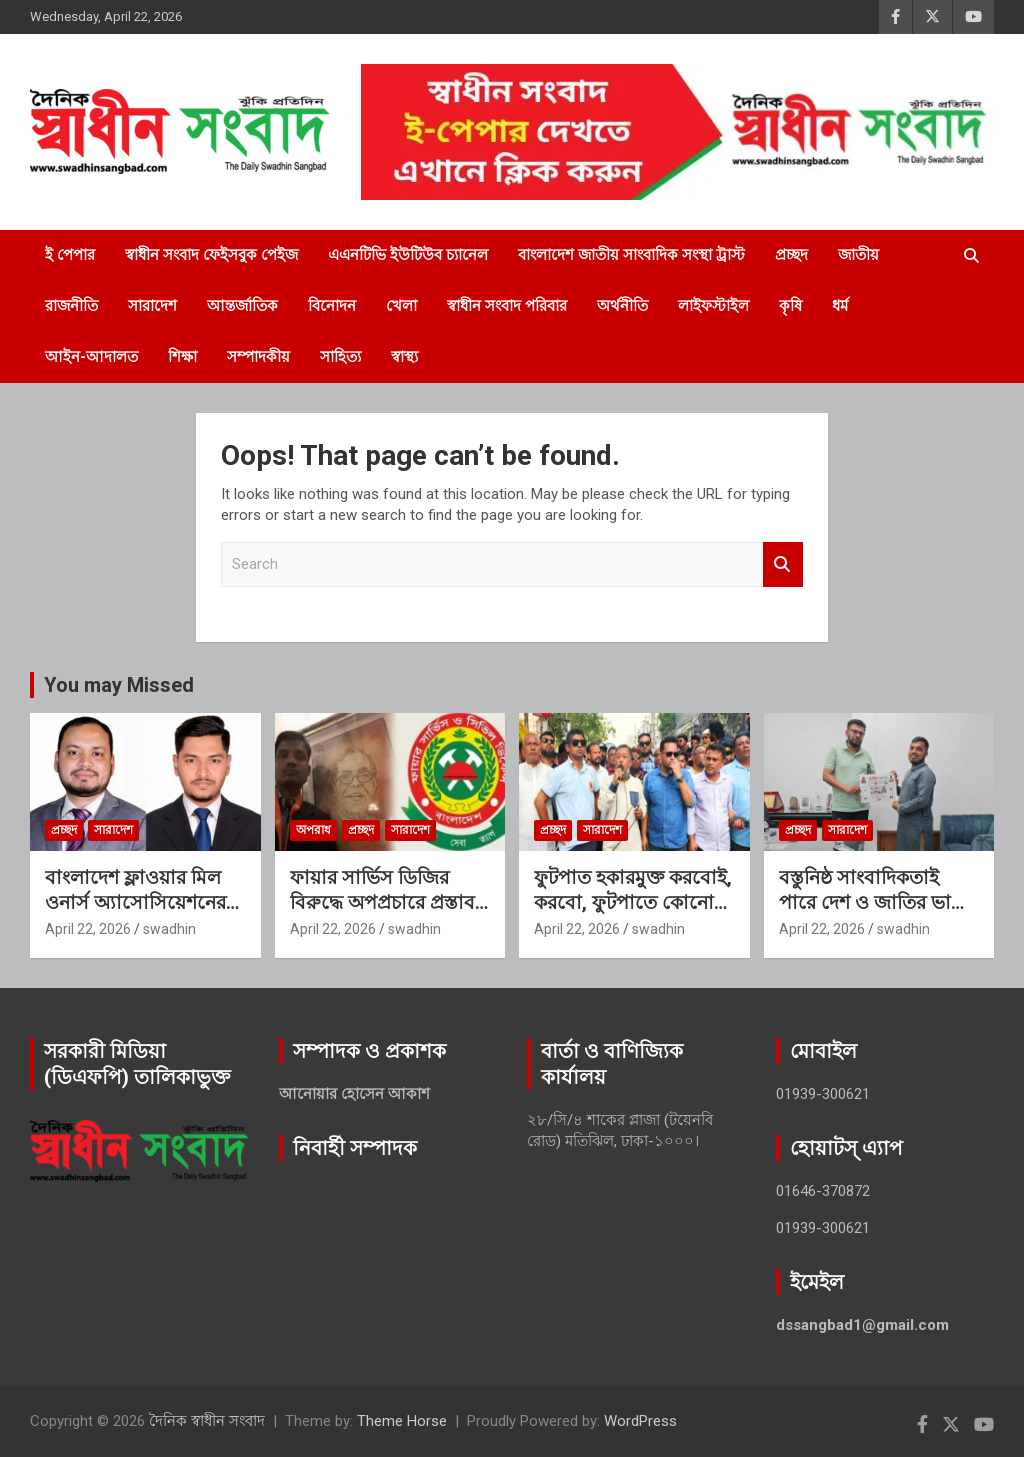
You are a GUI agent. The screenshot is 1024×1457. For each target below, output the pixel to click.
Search (783, 564)
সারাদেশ (152, 306)
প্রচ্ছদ (791, 255)
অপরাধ (313, 830)
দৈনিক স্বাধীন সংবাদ (207, 1421)
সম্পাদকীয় (258, 357)
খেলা (401, 306)
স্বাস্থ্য (404, 357)
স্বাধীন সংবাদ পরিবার (507, 306)
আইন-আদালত (91, 357)
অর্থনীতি (622, 306)
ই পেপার (70, 255)
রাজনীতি (71, 306)
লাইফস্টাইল (713, 306)
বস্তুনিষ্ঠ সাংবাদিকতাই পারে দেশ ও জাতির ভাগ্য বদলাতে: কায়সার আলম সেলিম (874, 914)
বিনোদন (332, 306)
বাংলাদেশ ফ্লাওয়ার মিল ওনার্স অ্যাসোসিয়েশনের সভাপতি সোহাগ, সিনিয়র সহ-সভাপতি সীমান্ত (140, 914)
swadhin (169, 929)
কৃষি (790, 306)
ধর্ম (840, 306)
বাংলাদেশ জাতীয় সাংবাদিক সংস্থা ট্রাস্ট (631, 255)
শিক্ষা (182, 357)
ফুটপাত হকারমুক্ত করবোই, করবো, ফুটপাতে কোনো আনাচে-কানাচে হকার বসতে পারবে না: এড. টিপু (633, 914)
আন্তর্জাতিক (242, 306)
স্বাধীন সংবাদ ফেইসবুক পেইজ (211, 255)
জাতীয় (858, 255)
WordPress (640, 1421)
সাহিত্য (340, 357)
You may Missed (119, 685)
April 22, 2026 (88, 929)
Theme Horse (402, 1421)
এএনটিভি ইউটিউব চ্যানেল (408, 255)
